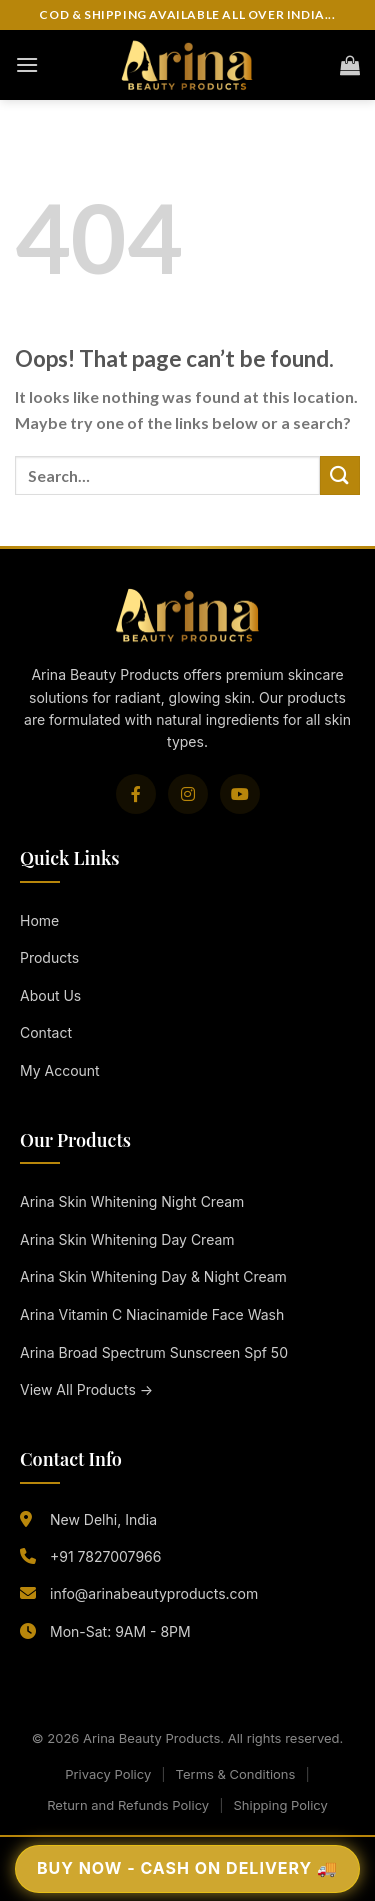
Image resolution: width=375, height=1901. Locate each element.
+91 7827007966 (105, 1556)
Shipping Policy (280, 1805)
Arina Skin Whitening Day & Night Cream (153, 1276)
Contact (46, 1032)
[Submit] (340, 475)
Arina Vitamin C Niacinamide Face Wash (152, 1314)
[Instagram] (188, 794)
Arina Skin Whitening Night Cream (132, 1201)
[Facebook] (136, 794)
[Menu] (27, 64)
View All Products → (86, 1389)
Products (49, 957)
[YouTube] (240, 794)
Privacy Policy (108, 1774)
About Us (50, 995)
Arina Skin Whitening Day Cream (127, 1239)
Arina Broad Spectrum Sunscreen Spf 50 (154, 1352)
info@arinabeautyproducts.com (154, 1593)
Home (39, 920)
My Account (60, 1070)
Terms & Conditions (236, 1774)
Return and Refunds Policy (128, 1805)
